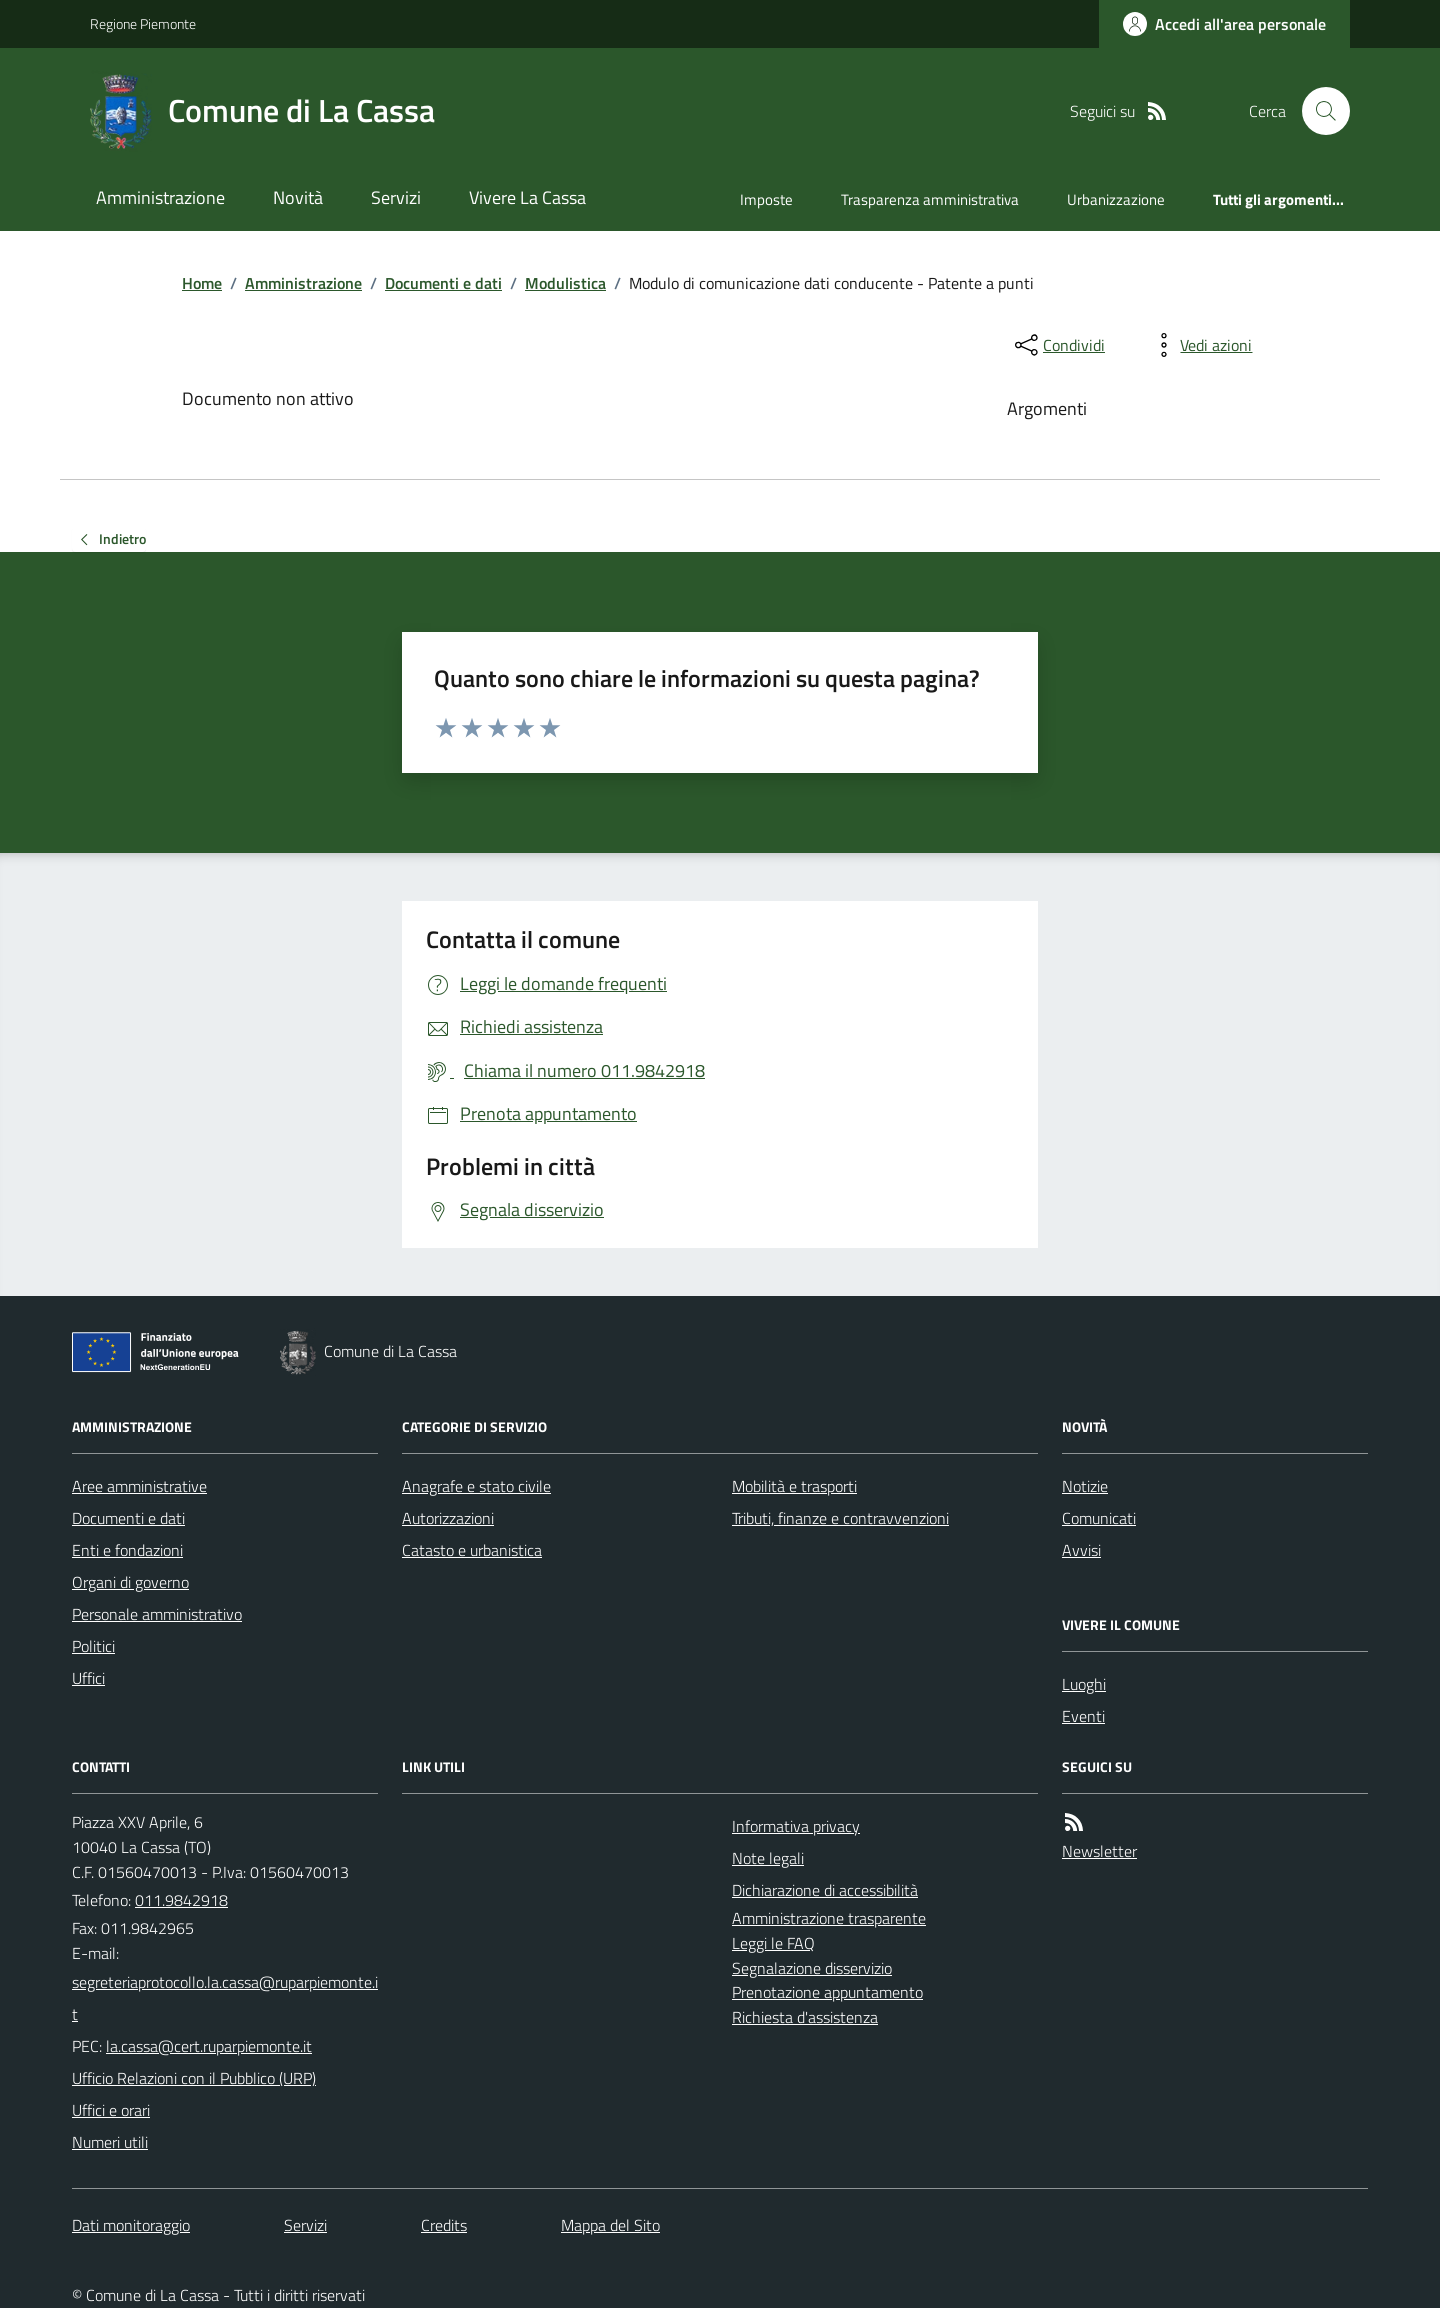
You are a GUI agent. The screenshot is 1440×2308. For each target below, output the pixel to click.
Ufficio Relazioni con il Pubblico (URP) (194, 2078)
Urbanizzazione (1116, 199)
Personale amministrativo (157, 1614)
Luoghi (1084, 1684)
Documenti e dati (443, 283)
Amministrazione (160, 197)
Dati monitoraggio (131, 2225)
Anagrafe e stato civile (476, 1486)
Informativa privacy (796, 1826)
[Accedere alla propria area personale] (1224, 24)
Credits (444, 2225)
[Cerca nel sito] (1318, 111)
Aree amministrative (139, 1486)
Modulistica (565, 283)
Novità (298, 197)
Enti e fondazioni (127, 1550)
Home (202, 283)
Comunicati (1099, 1518)
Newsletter (1099, 1851)
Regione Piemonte (143, 23)
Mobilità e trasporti (794, 1486)
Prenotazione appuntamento (827, 1992)
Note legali (768, 1858)
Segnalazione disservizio (812, 1968)
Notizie (1085, 1486)
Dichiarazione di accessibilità (825, 1890)
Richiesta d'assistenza (805, 2017)
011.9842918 (181, 1900)
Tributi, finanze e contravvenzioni (840, 1518)
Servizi (396, 197)
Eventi (1083, 1716)
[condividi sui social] (1058, 345)
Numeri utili (110, 2142)
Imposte (766, 199)
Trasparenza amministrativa (930, 199)
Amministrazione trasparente (829, 1918)
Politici (93, 1646)
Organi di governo (130, 1582)
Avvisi (1081, 1550)
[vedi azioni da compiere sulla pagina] (1200, 345)
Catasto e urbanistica (472, 1550)
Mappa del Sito (610, 2225)
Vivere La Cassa (527, 197)
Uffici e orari (111, 2110)
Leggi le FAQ (773, 1943)
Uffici (88, 1678)
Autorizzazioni (448, 1518)
